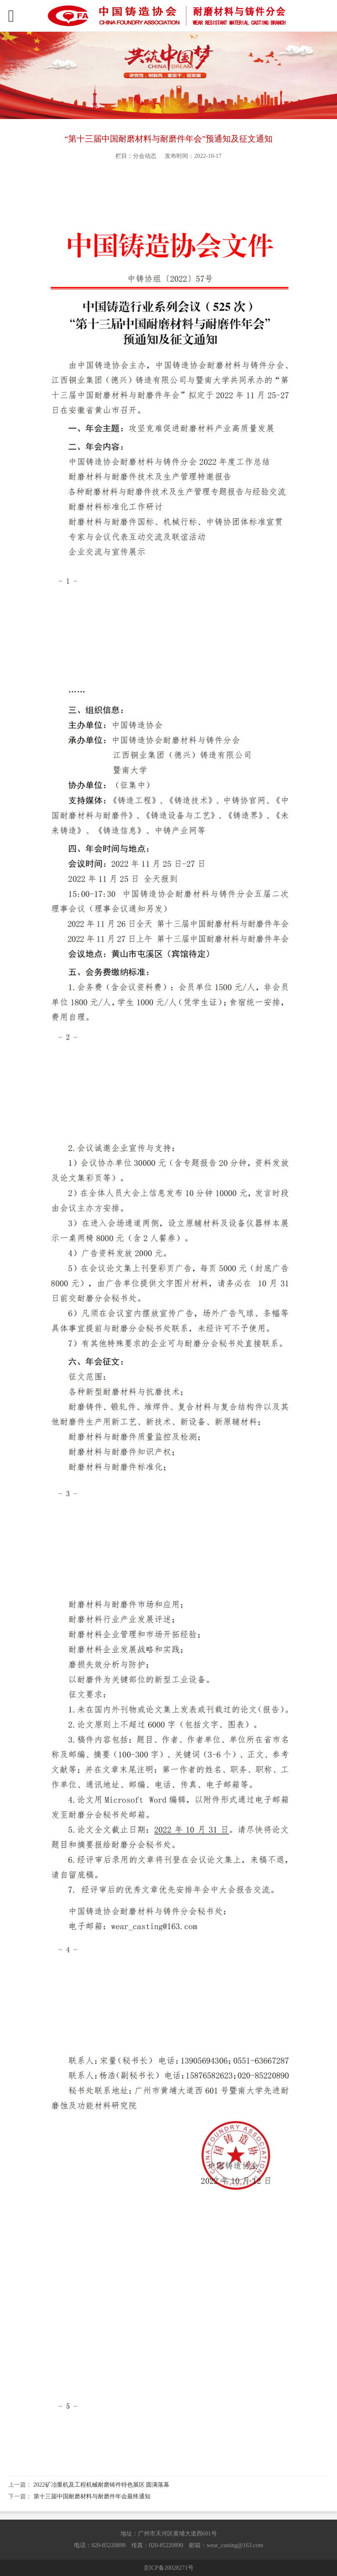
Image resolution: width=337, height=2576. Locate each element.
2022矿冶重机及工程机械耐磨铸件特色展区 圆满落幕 (101, 2485)
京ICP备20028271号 (168, 2568)
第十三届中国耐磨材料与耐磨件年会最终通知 (92, 2496)
